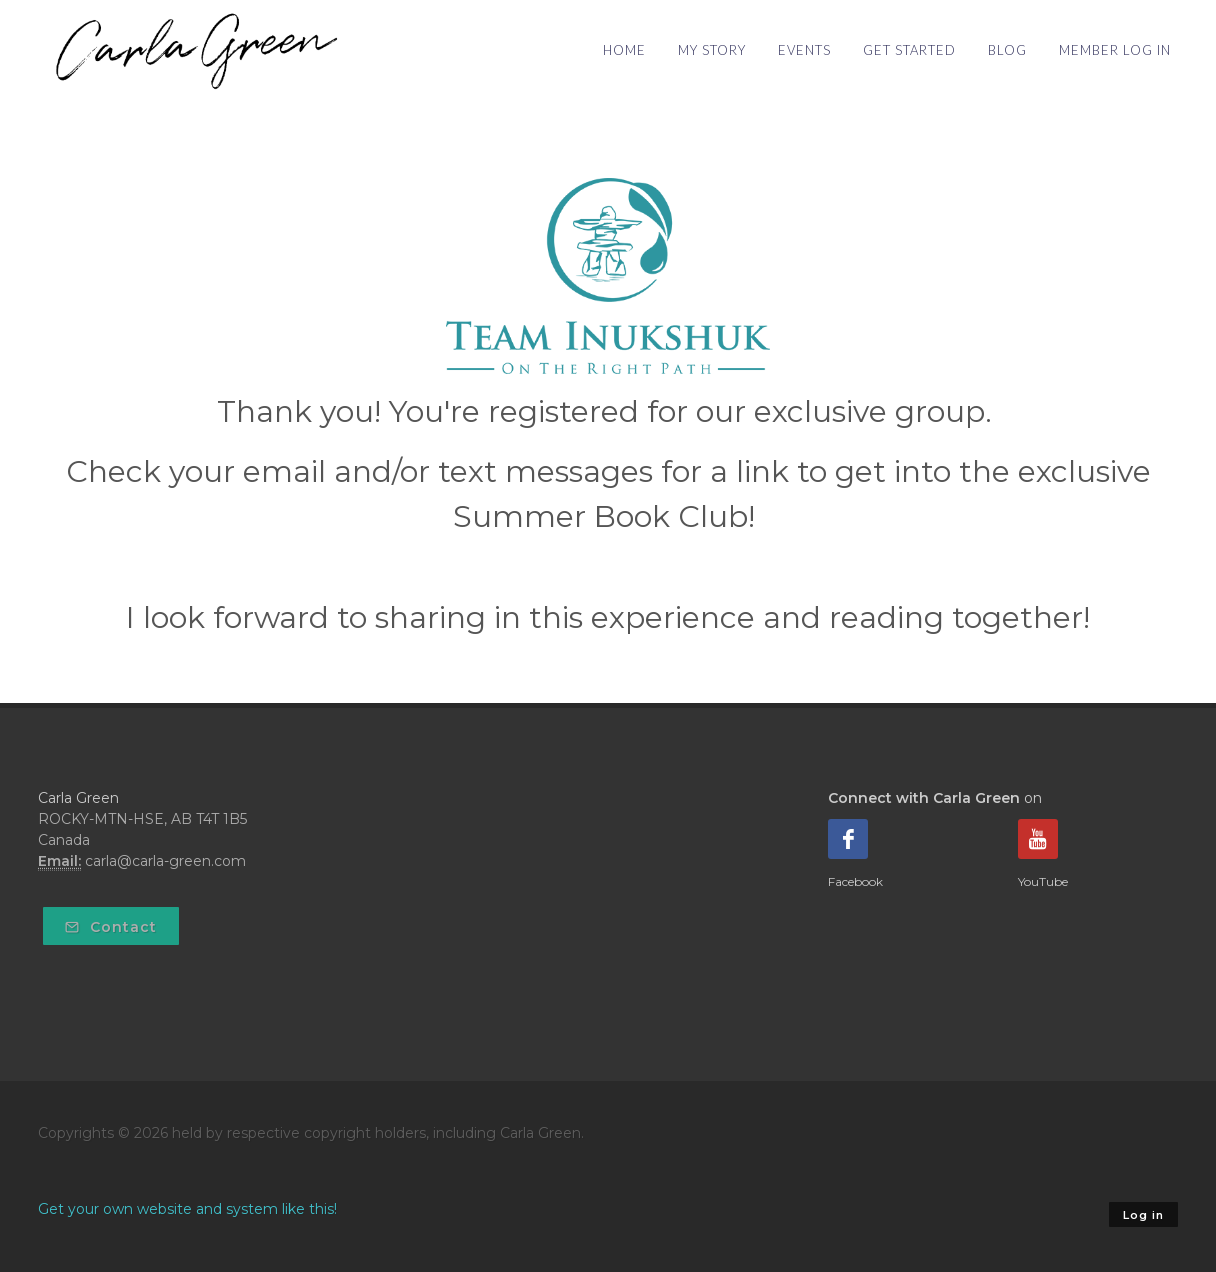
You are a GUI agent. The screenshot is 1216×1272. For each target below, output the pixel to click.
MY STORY (712, 50)
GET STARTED (909, 50)
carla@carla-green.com (165, 861)
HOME (624, 50)
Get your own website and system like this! (187, 1209)
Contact (111, 927)
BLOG (1007, 50)
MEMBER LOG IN (1115, 50)
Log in (1143, 1215)
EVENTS (804, 50)
